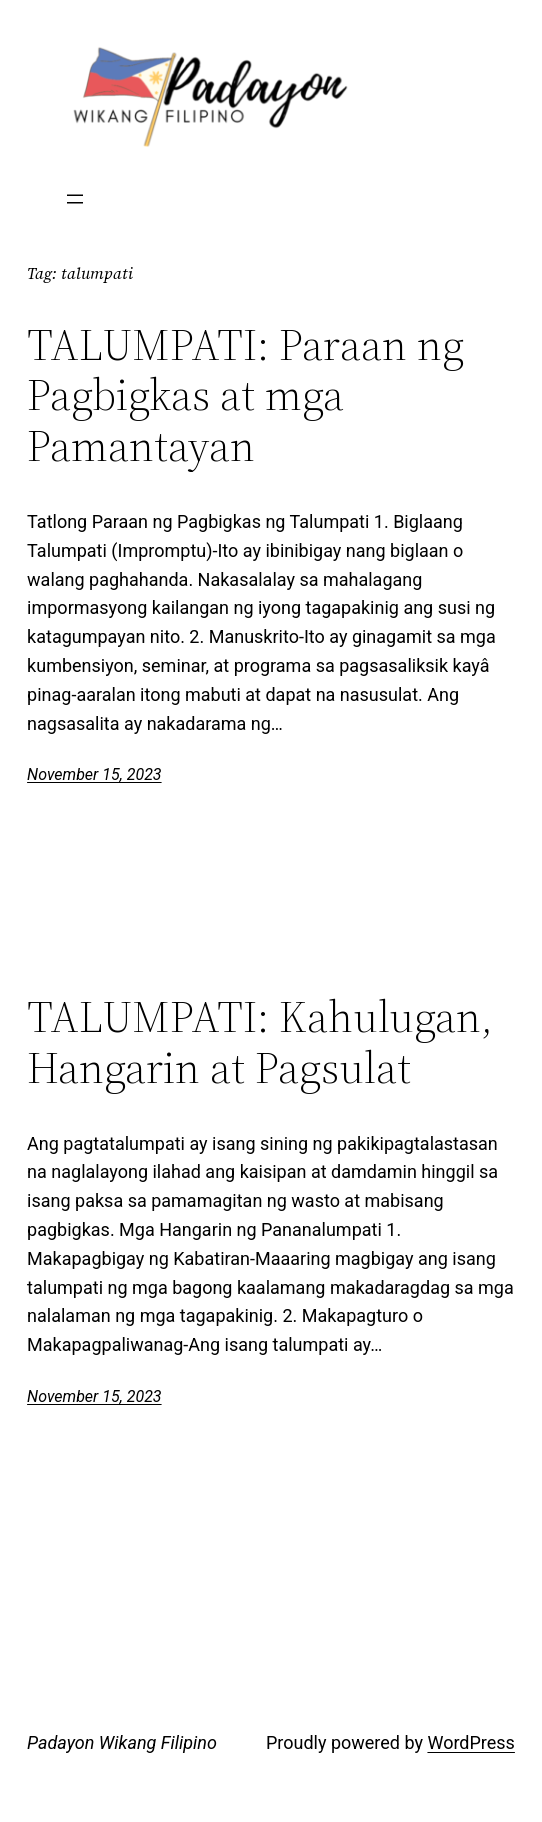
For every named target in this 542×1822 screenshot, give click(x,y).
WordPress (470, 1742)
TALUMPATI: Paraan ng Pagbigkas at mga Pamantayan (245, 396)
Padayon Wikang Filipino (122, 1742)
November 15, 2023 (94, 774)
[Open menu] (75, 199)
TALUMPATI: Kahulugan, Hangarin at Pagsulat (260, 1042)
